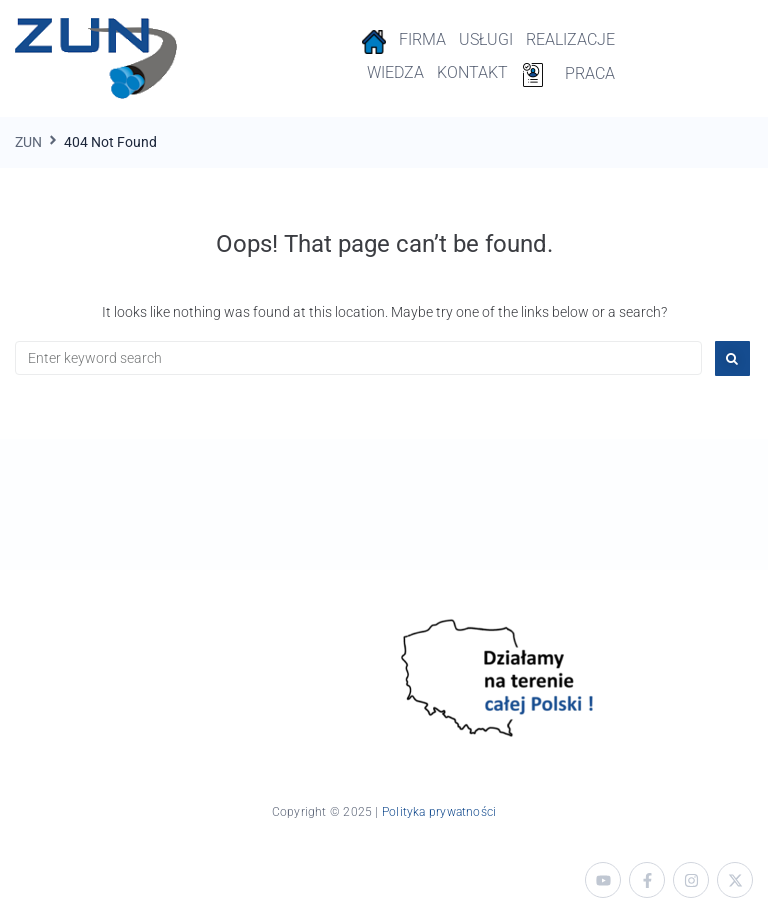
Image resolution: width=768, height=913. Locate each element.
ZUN (28, 142)
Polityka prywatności (439, 812)
